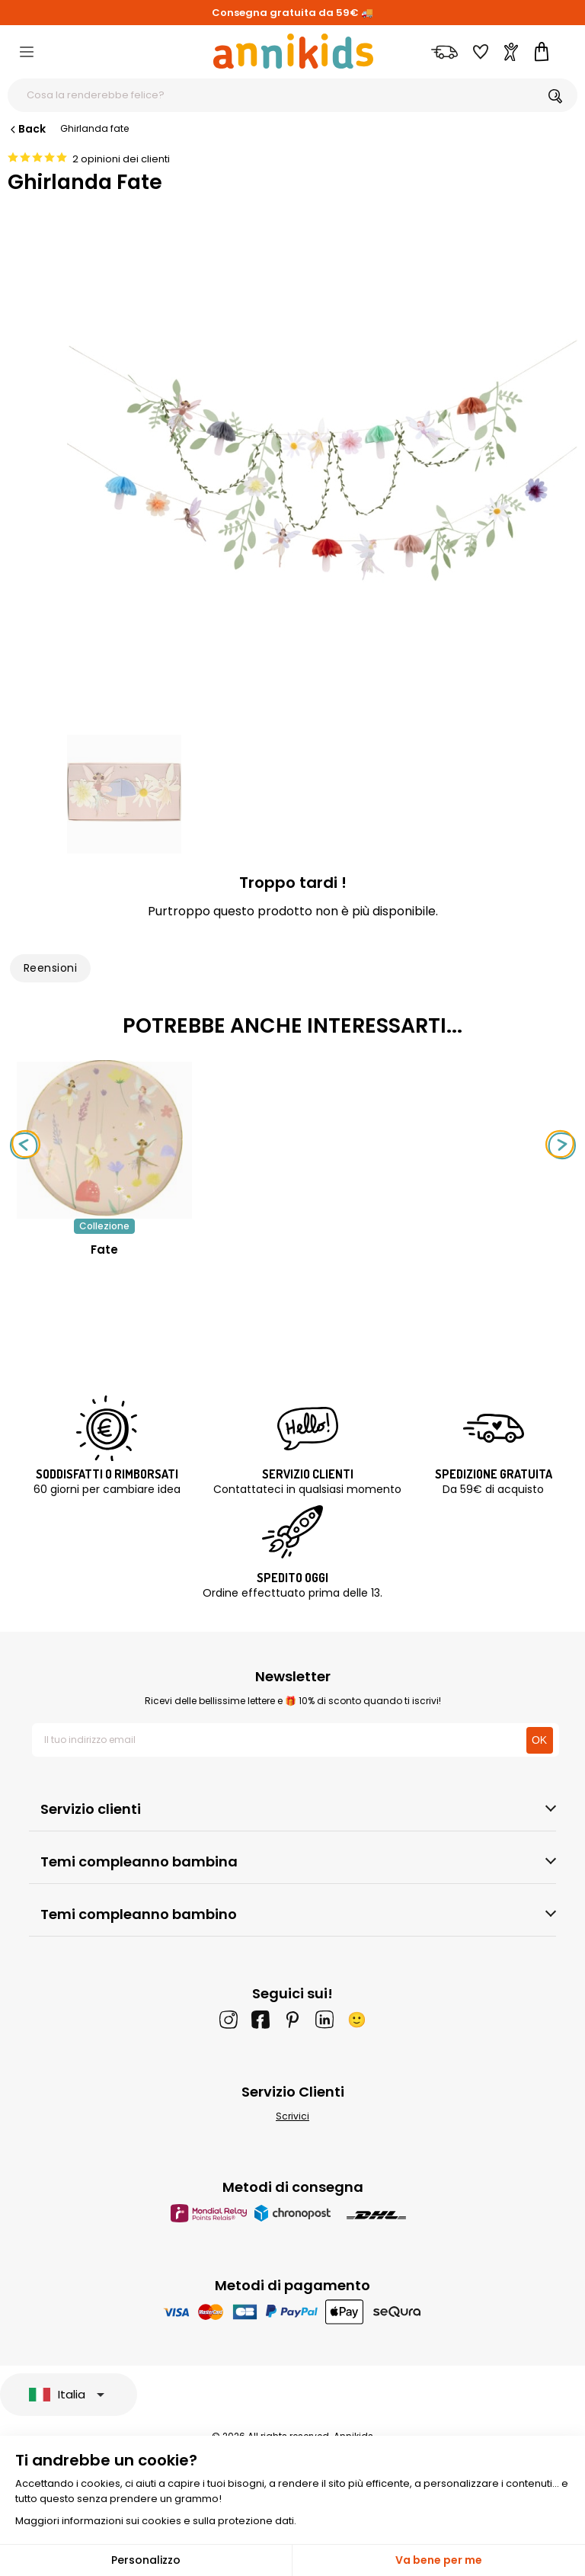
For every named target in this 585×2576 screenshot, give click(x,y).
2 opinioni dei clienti (121, 159)
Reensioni (50, 968)
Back (27, 128)
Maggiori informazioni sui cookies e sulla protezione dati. (155, 2521)
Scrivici (292, 2116)
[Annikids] (293, 51)
